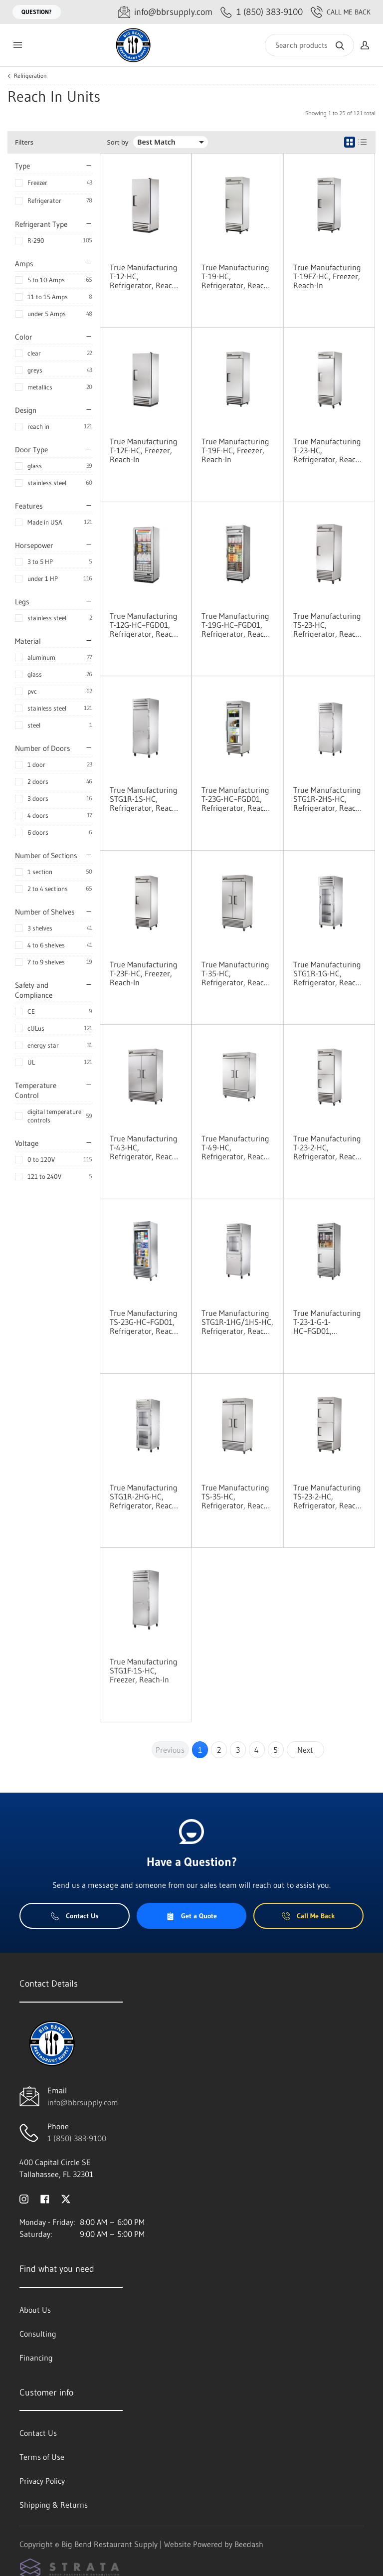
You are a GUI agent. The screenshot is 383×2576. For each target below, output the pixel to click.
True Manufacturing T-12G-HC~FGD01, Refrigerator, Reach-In (144, 624)
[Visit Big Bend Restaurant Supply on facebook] (44, 2198)
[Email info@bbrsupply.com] (165, 12)
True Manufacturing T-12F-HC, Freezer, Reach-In (144, 450)
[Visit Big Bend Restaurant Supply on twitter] (65, 2198)
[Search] (309, 45)
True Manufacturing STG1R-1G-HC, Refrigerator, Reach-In (328, 973)
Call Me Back (341, 12)
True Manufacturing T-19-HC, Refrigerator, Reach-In (236, 276)
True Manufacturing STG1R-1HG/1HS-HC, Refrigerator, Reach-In (237, 1321)
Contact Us (74, 1915)
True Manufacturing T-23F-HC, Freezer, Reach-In (144, 973)
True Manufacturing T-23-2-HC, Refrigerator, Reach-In (328, 1147)
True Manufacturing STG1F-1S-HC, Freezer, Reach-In (144, 1670)
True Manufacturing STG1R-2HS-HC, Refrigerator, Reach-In (328, 798)
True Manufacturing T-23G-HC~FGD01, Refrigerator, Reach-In (236, 798)
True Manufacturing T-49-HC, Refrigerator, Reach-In (236, 1147)
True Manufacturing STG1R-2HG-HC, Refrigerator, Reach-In (144, 1496)
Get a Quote (191, 1915)
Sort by (118, 142)
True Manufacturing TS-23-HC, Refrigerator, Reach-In (328, 624)
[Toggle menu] (17, 45)
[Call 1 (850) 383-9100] (261, 12)
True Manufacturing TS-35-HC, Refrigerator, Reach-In (236, 1496)
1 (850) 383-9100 (76, 2138)
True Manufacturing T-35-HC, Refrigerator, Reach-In (236, 973)
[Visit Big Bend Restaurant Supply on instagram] (23, 2198)
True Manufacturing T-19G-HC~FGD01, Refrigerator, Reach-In (236, 624)
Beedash (248, 2544)
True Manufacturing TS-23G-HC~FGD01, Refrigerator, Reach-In (144, 1321)
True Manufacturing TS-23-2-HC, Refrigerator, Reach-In (328, 1496)
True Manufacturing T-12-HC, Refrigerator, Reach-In (144, 276)
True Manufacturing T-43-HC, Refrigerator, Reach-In (144, 1147)
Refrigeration (30, 75)
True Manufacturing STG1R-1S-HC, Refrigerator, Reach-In (144, 798)
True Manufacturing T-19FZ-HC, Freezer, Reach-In (327, 276)
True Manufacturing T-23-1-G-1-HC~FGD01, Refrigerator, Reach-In (328, 1321)
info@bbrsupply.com (82, 2102)
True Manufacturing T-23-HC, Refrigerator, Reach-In (328, 450)
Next (305, 1750)
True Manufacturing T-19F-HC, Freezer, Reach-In (235, 450)
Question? (36, 11)
